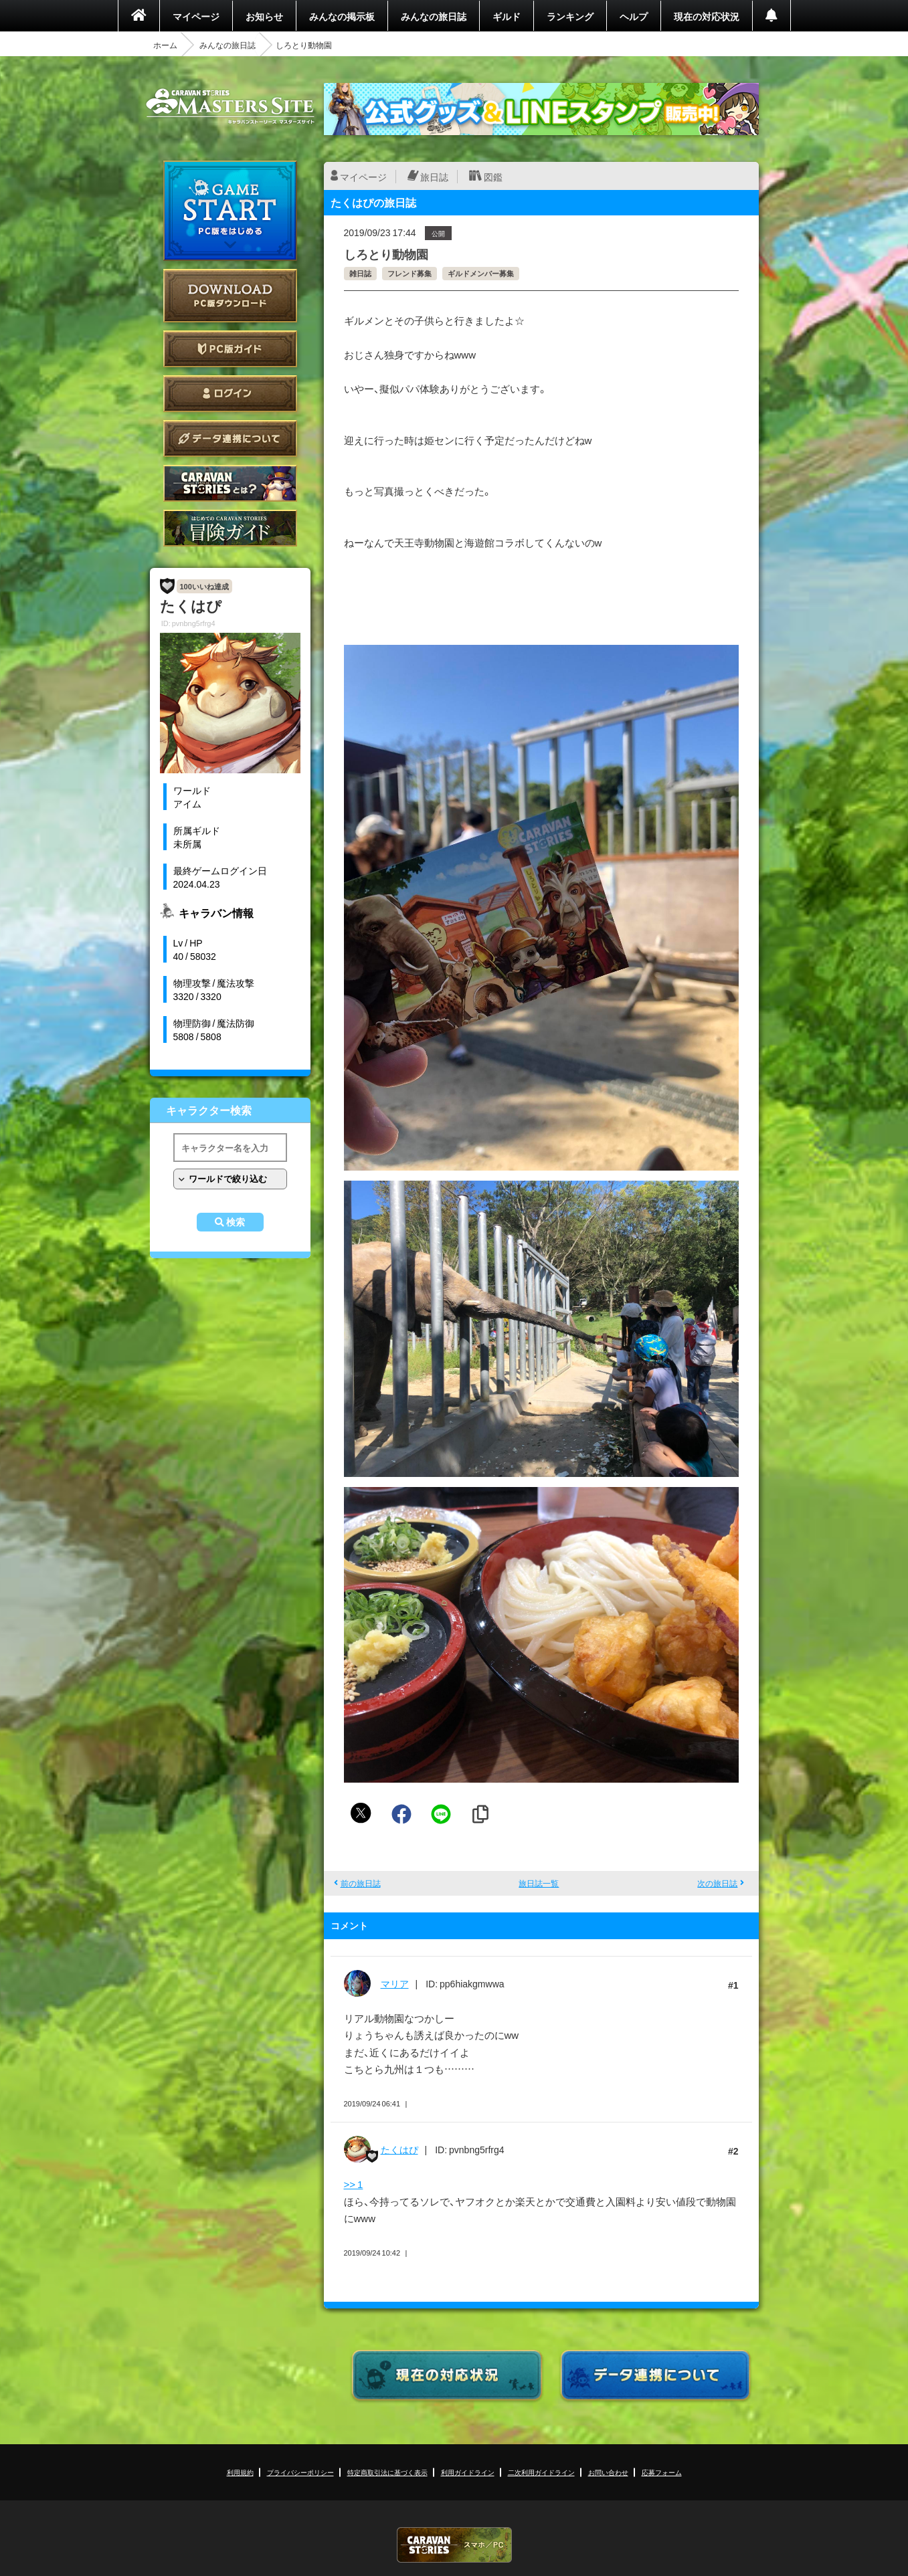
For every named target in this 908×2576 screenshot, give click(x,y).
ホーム (165, 45)
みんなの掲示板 (342, 16)
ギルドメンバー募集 (481, 273)
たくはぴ (399, 2149)
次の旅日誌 (717, 1883)
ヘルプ (634, 16)
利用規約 (240, 2472)
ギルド (506, 16)
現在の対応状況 (706, 16)
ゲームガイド (230, 528)
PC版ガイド (230, 348)
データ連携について (230, 438)
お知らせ (264, 16)
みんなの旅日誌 (433, 16)
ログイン (230, 393)
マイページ (196, 16)
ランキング (570, 16)
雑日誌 (360, 273)
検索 (235, 1222)
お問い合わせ (608, 2472)
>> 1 (353, 2184)
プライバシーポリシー (300, 2472)
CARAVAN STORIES (454, 2545)
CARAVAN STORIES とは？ (230, 483)
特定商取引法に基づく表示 (387, 2472)
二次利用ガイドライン (541, 2472)
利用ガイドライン (467, 2472)
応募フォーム (662, 2472)
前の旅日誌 (361, 1883)
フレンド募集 (409, 273)
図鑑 (493, 176)
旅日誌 (434, 176)
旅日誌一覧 (539, 1883)
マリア (395, 1983)
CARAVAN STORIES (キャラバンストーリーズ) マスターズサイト (230, 106)
